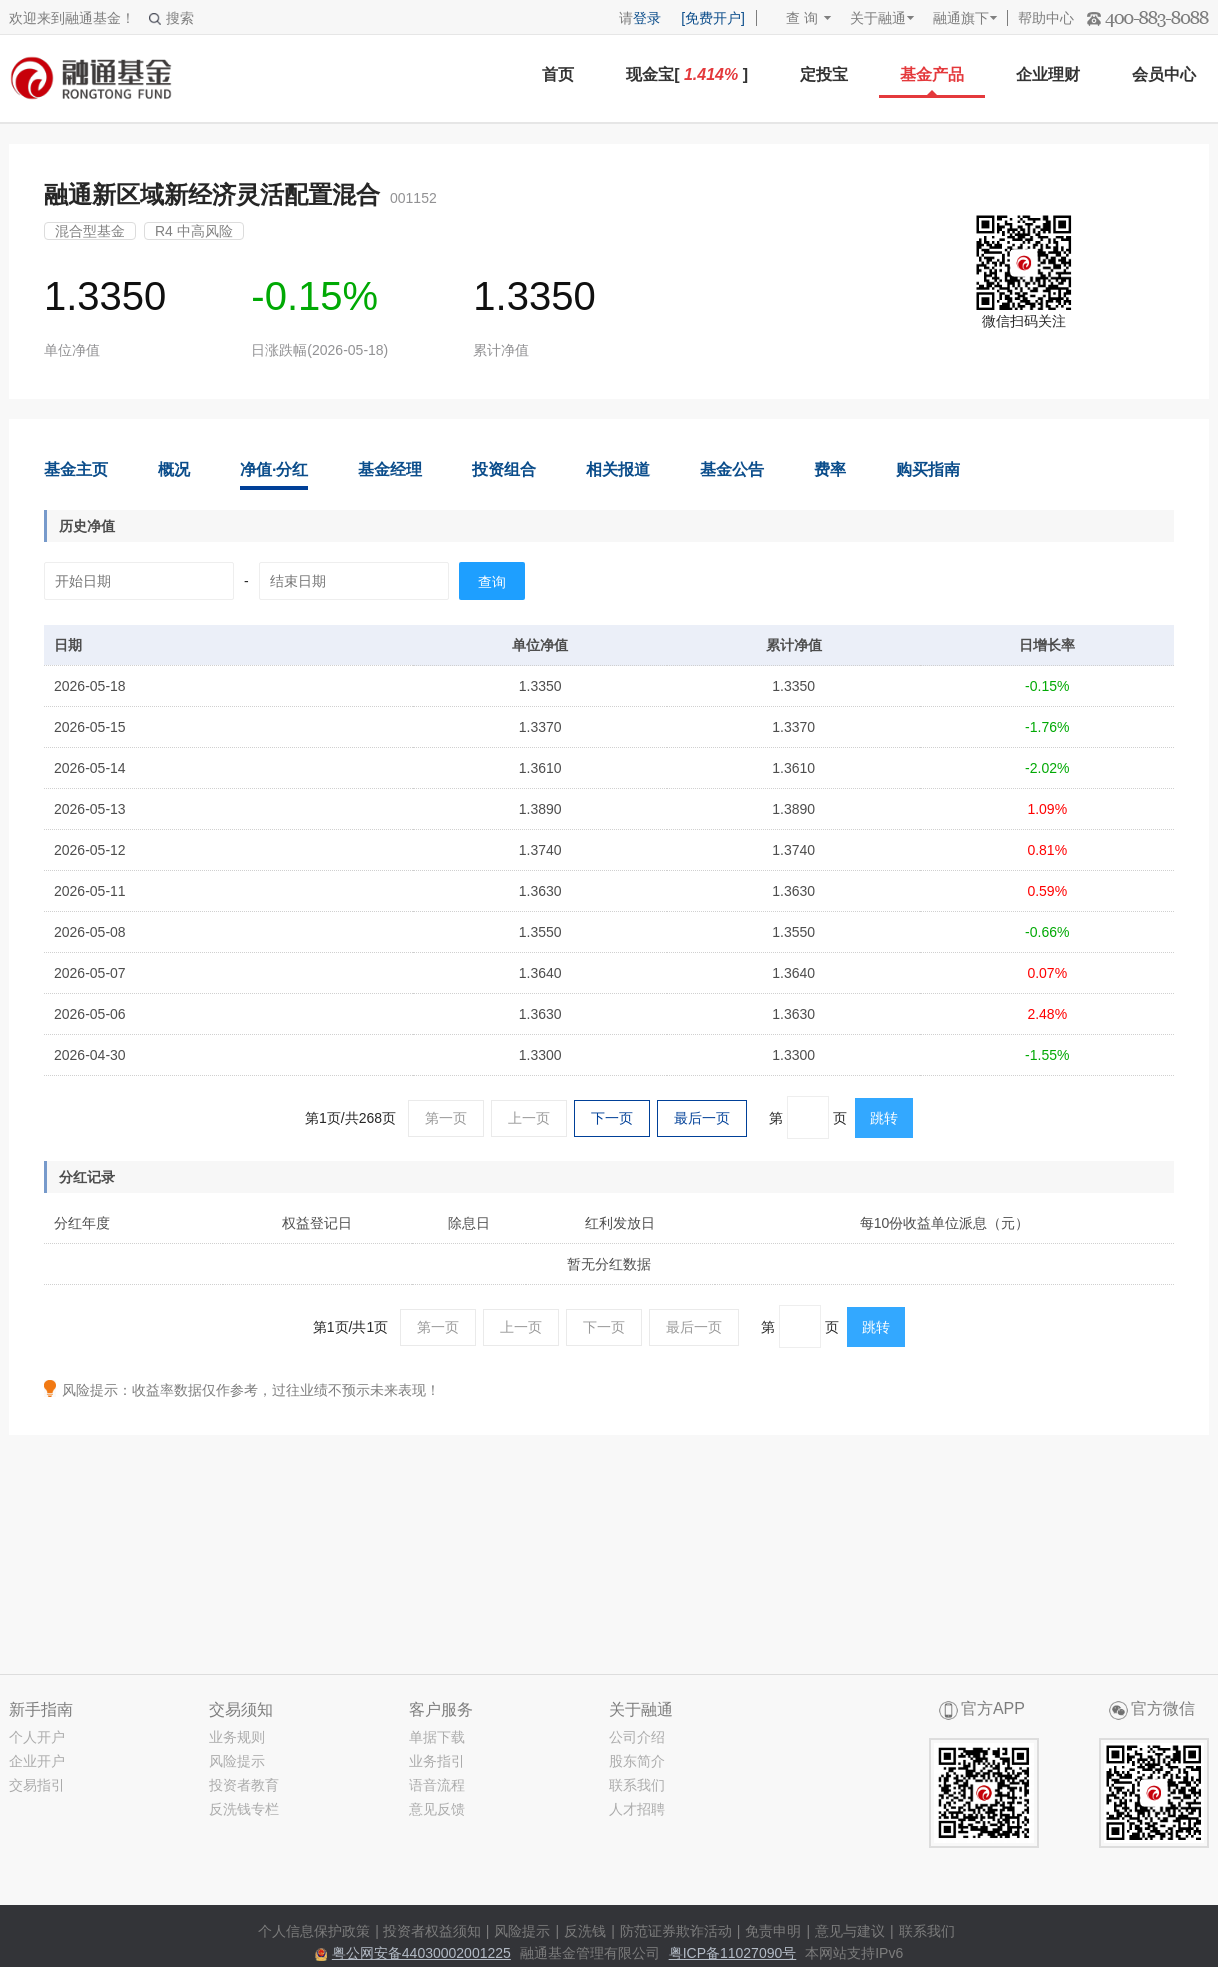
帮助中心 (1046, 18)
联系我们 (637, 1785)
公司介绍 (637, 1737)
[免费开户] (713, 18)
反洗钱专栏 (244, 1809)
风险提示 (237, 1761)
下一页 (612, 1118)
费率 (830, 469)
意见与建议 (850, 1931)
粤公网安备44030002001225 (421, 1953)
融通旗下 (961, 18)
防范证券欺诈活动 (676, 1931)
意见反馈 (437, 1809)
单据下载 (437, 1737)
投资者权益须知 (432, 1931)
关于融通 (878, 18)
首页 (558, 74)
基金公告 (732, 469)
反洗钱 (585, 1931)
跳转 (884, 1118)
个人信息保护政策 (314, 1931)
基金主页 (76, 469)
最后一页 (702, 1118)
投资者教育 (244, 1785)
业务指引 (437, 1761)
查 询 (792, 18)
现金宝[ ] (687, 74)
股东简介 (637, 1761)
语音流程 (437, 1785)
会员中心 (1164, 74)
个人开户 (37, 1737)
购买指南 (928, 469)
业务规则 (237, 1737)
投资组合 (504, 469)
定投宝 (824, 74)
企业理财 (1048, 74)
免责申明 (773, 1931)
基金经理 (390, 469)
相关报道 (618, 469)
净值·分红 (274, 469)
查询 (492, 582)
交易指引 (37, 1785)
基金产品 (932, 74)
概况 (174, 469)
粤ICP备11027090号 (733, 1953)
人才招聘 (637, 1809)
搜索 (171, 18)
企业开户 (37, 1761)
